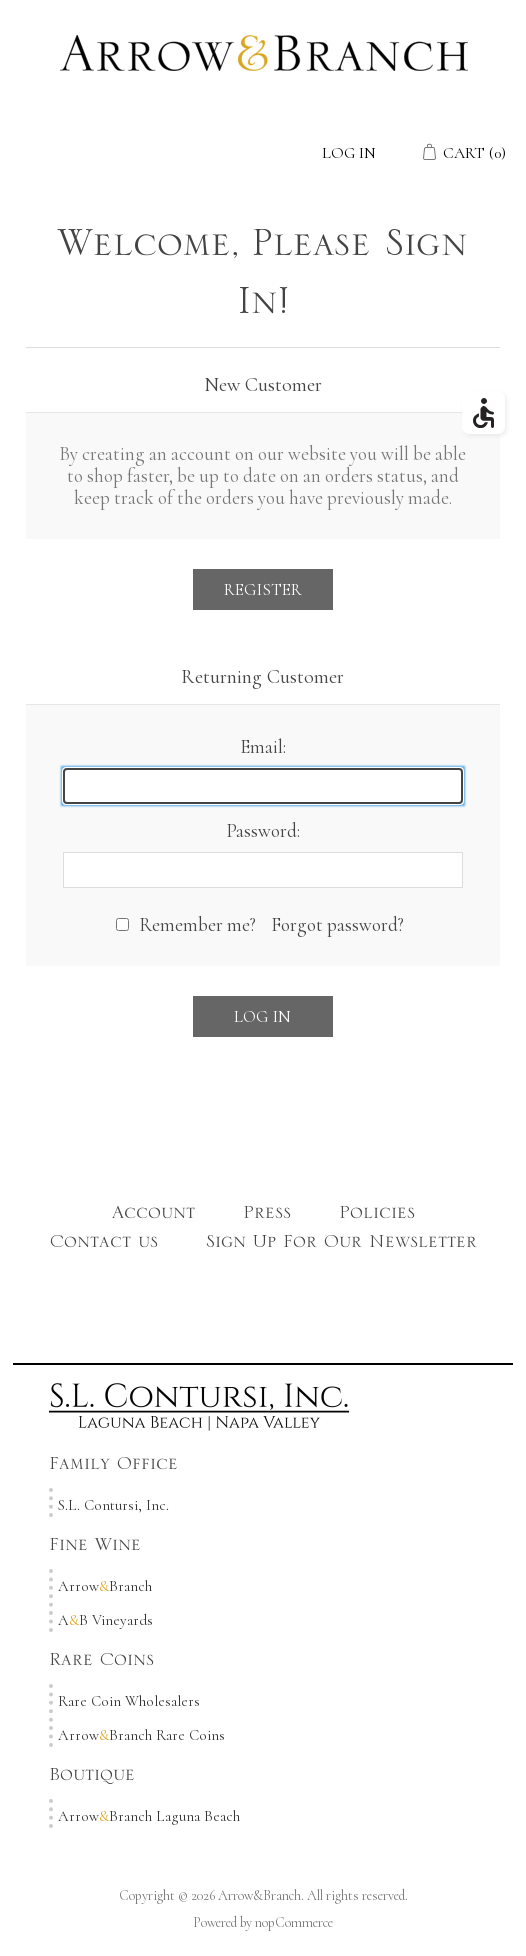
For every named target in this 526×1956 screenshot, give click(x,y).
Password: (263, 830)
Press (267, 1217)
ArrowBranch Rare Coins (141, 1735)
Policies (377, 1217)
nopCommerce (294, 1922)
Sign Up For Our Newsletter (341, 1246)
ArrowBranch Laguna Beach (149, 1816)
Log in (349, 153)
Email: (263, 746)
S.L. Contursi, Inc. (113, 1505)
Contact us (104, 1246)
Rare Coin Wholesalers (129, 1701)
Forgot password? (337, 924)
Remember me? (197, 924)
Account (153, 1217)
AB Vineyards (105, 1620)
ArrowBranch (105, 1586)
